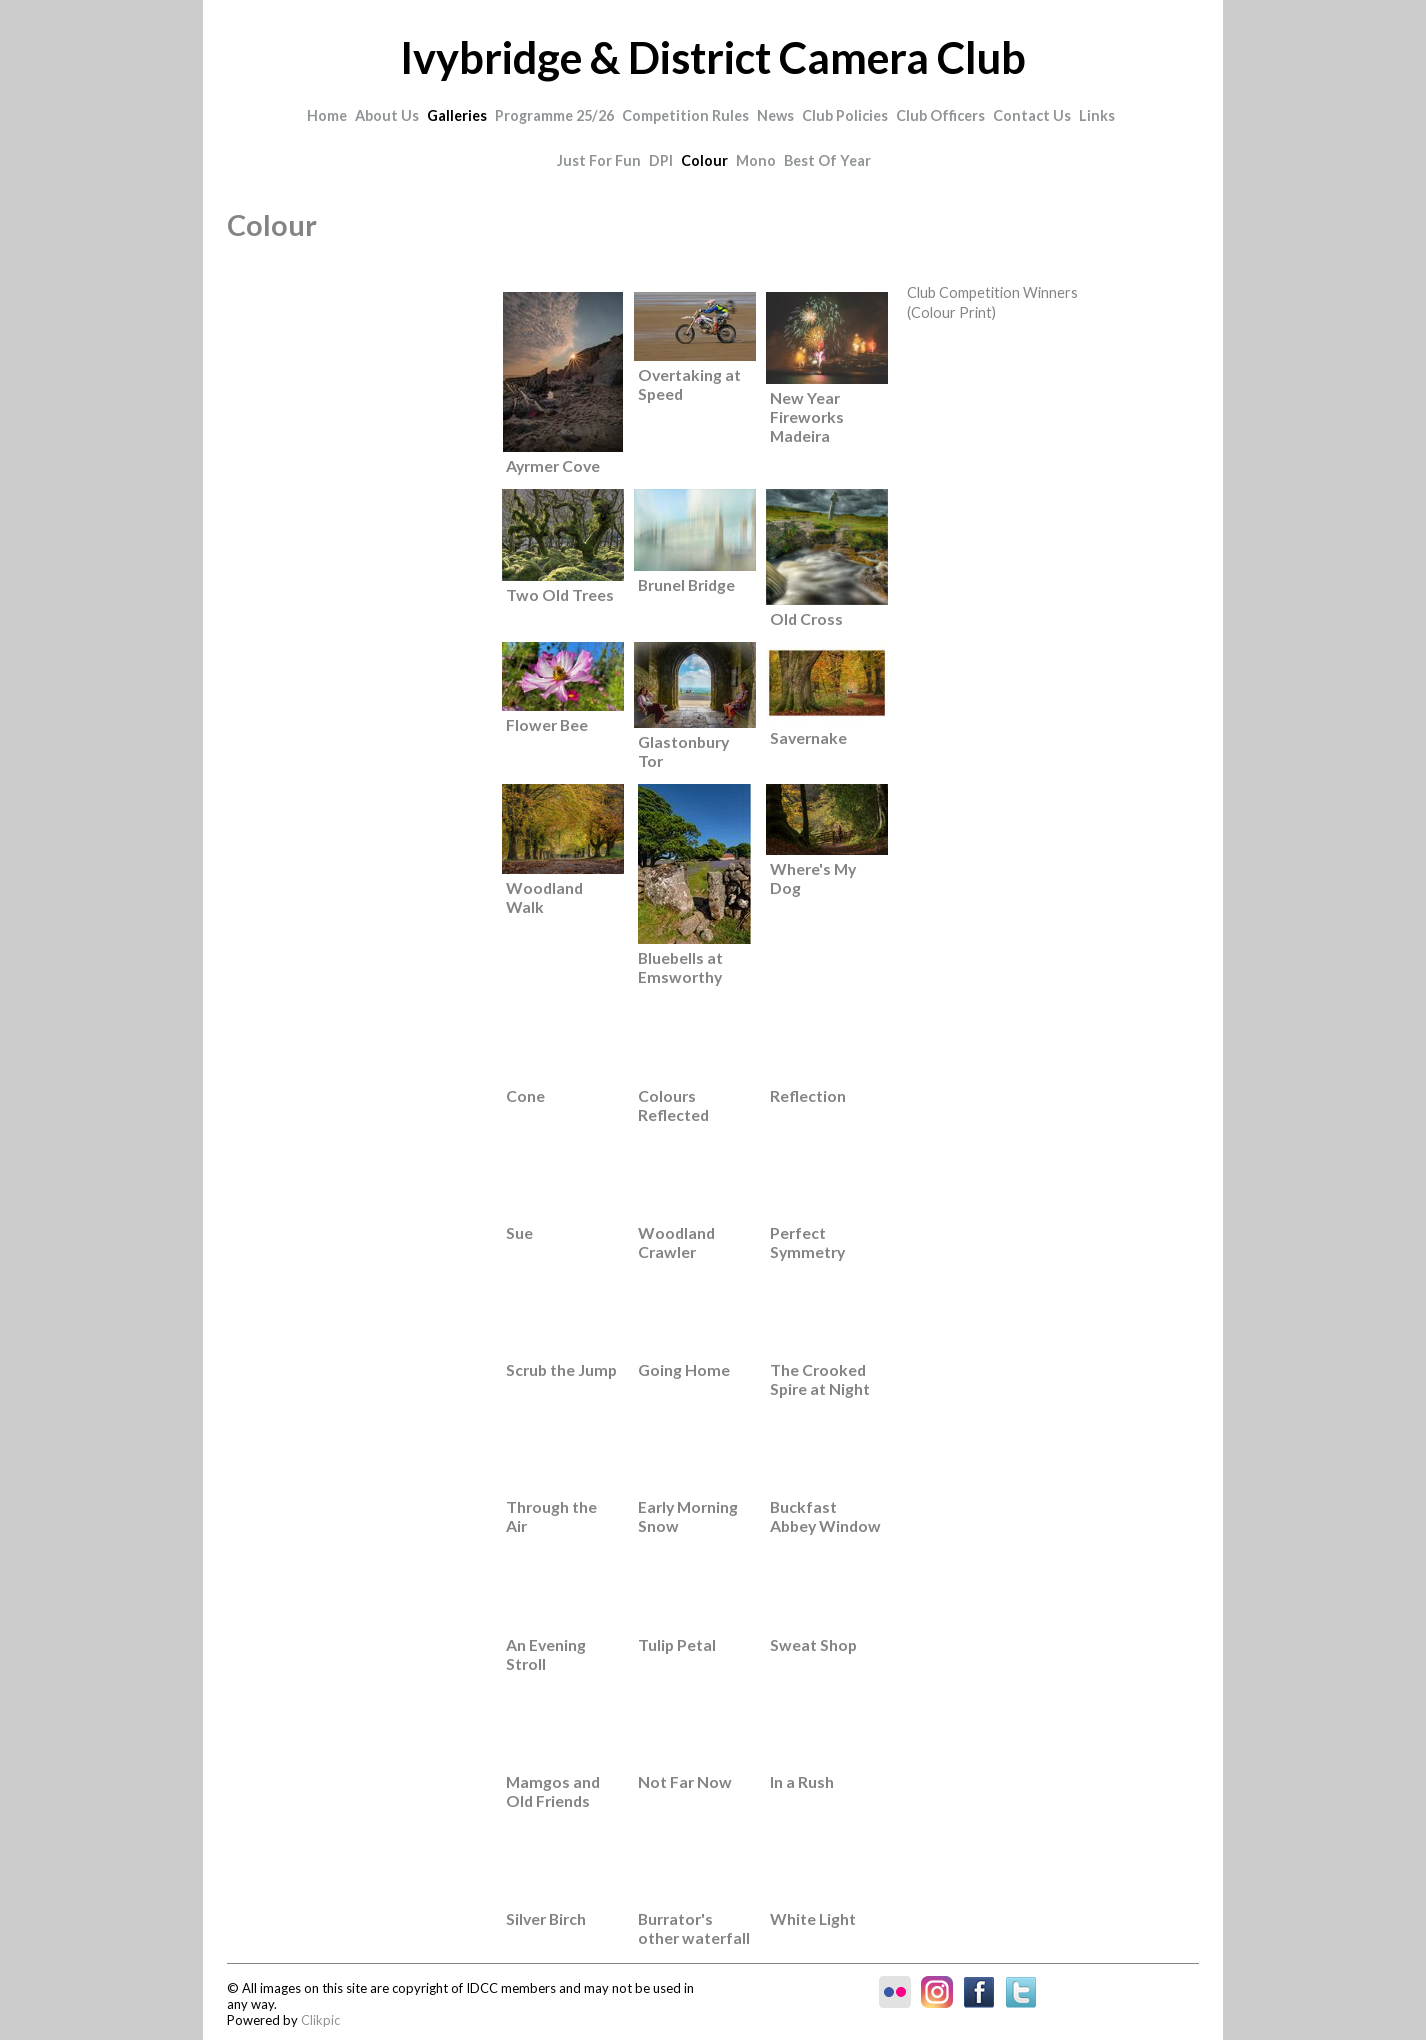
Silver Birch (546, 1918)
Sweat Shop (813, 1644)
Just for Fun (599, 160)
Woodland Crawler (676, 1242)
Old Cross (806, 618)
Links (1097, 115)
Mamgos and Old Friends (553, 1791)
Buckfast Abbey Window (825, 1516)
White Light (813, 1918)
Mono (756, 160)
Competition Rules (685, 115)
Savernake (808, 737)
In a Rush (802, 1781)
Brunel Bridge (686, 584)
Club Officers (940, 115)
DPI (661, 160)
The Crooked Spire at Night (820, 1379)
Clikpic (320, 2020)
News (775, 115)
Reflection (808, 1095)
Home (327, 115)
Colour (704, 160)
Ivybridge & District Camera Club (713, 57)
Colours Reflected (673, 1105)
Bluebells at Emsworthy (680, 967)
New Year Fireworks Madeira (807, 416)
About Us (387, 115)
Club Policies (845, 115)
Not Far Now (685, 1781)
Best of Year (827, 160)
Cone (525, 1095)
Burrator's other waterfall (694, 1928)
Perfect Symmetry (807, 1242)
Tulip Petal (677, 1644)
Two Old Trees (560, 594)
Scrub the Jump (561, 1369)
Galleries (457, 115)
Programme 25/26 (554, 115)
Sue (519, 1232)
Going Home (684, 1369)
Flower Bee (547, 724)
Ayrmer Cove (553, 465)
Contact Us (1032, 115)
